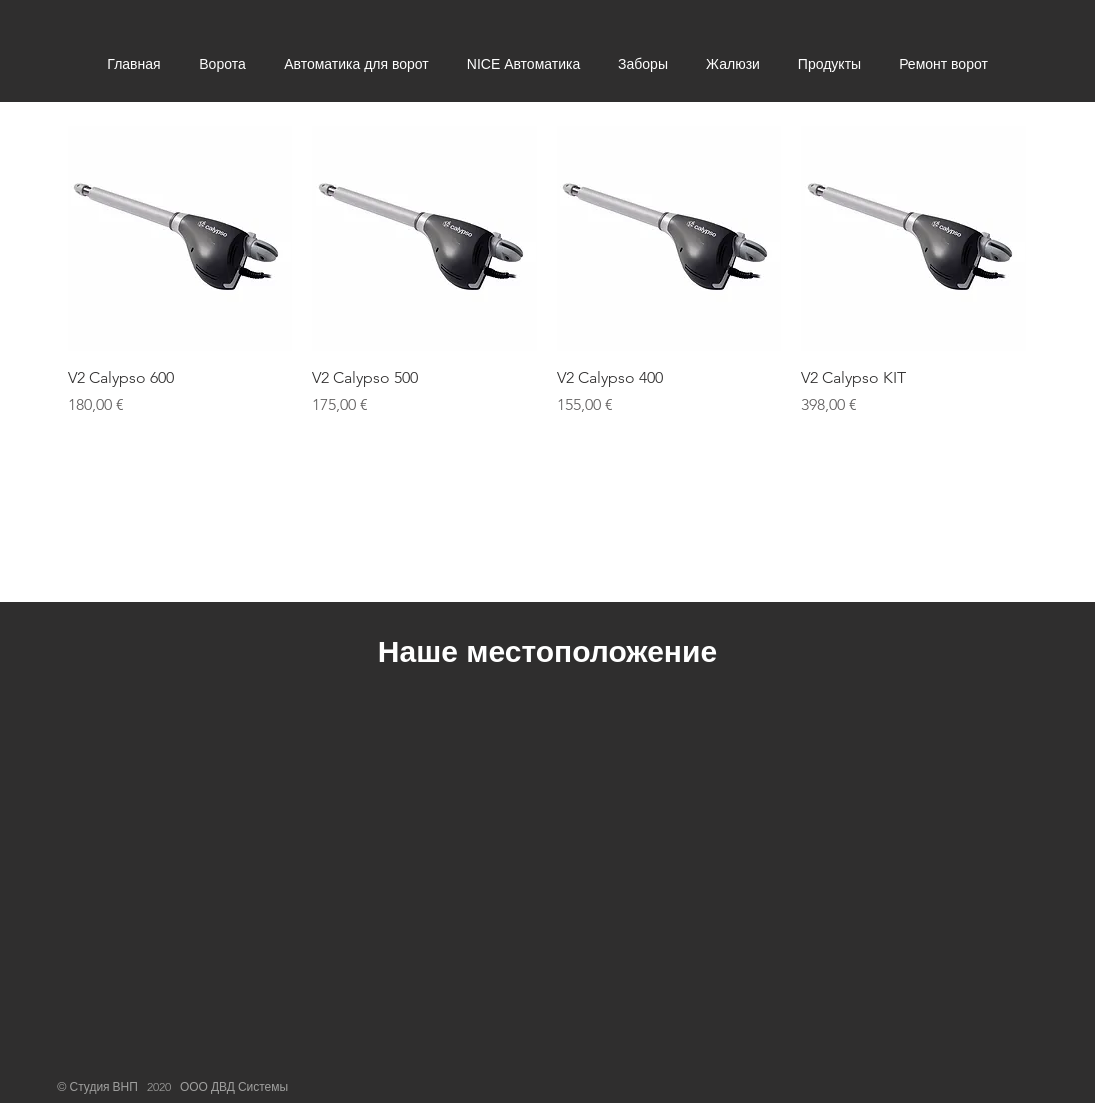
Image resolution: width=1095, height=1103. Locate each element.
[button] (222, 64)
